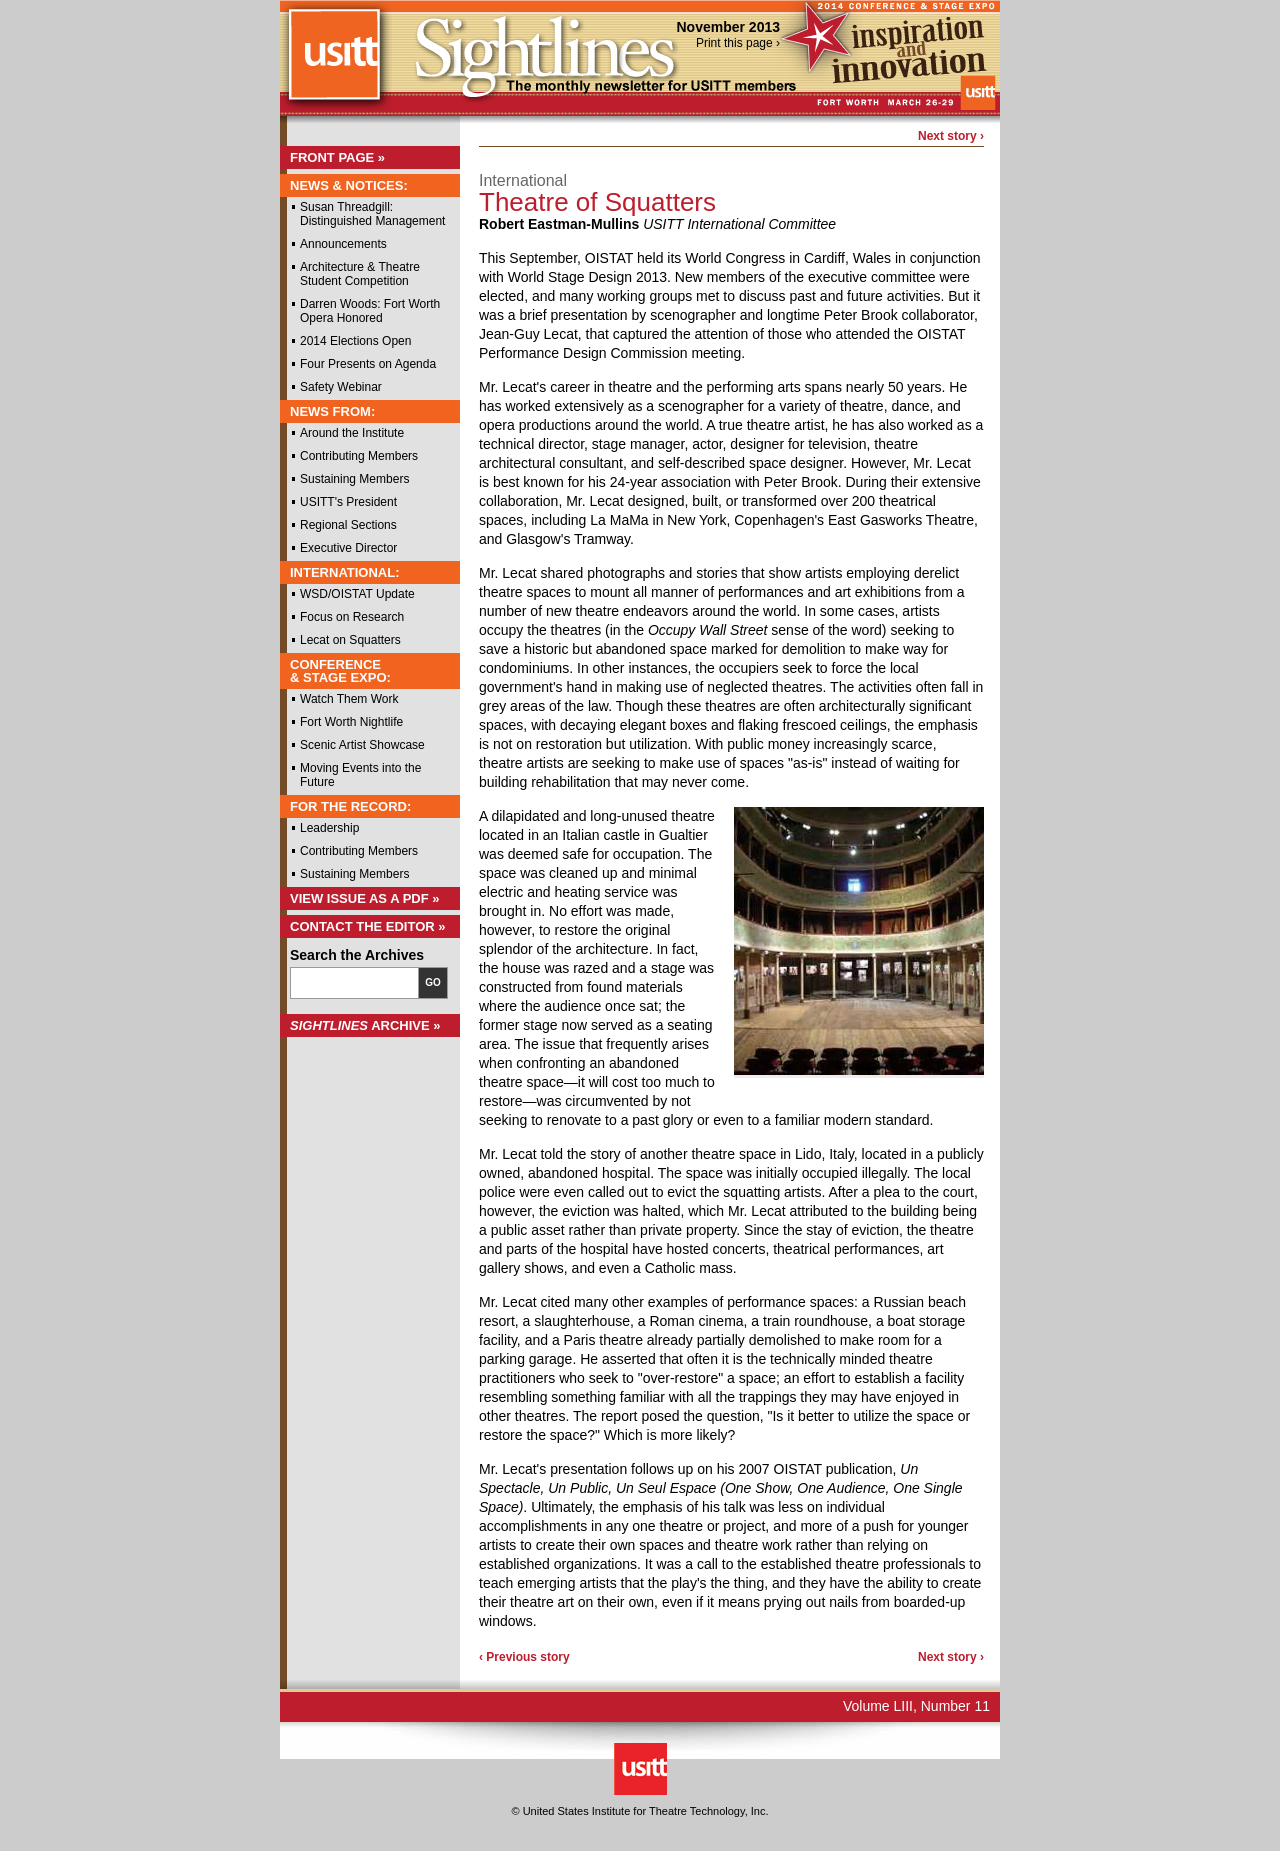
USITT (333, 63)
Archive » (365, 1025)
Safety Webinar (341, 387)
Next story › (951, 136)
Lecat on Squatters (350, 640)
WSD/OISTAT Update (357, 594)
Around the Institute (352, 433)
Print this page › (738, 43)
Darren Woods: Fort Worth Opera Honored (370, 311)
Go (433, 982)
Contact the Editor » (368, 926)
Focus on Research (352, 617)
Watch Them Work (349, 699)
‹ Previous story (524, 1657)
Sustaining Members (354, 479)
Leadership (329, 828)
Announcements (343, 244)
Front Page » (337, 157)
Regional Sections (348, 525)
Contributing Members (359, 456)
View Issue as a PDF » (365, 898)
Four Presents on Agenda (368, 364)
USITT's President (348, 502)
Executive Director (348, 548)
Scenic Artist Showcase (362, 745)
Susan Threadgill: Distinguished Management (372, 214)
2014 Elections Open (355, 341)
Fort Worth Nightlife (351, 722)
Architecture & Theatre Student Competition (360, 274)
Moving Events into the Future (360, 775)
